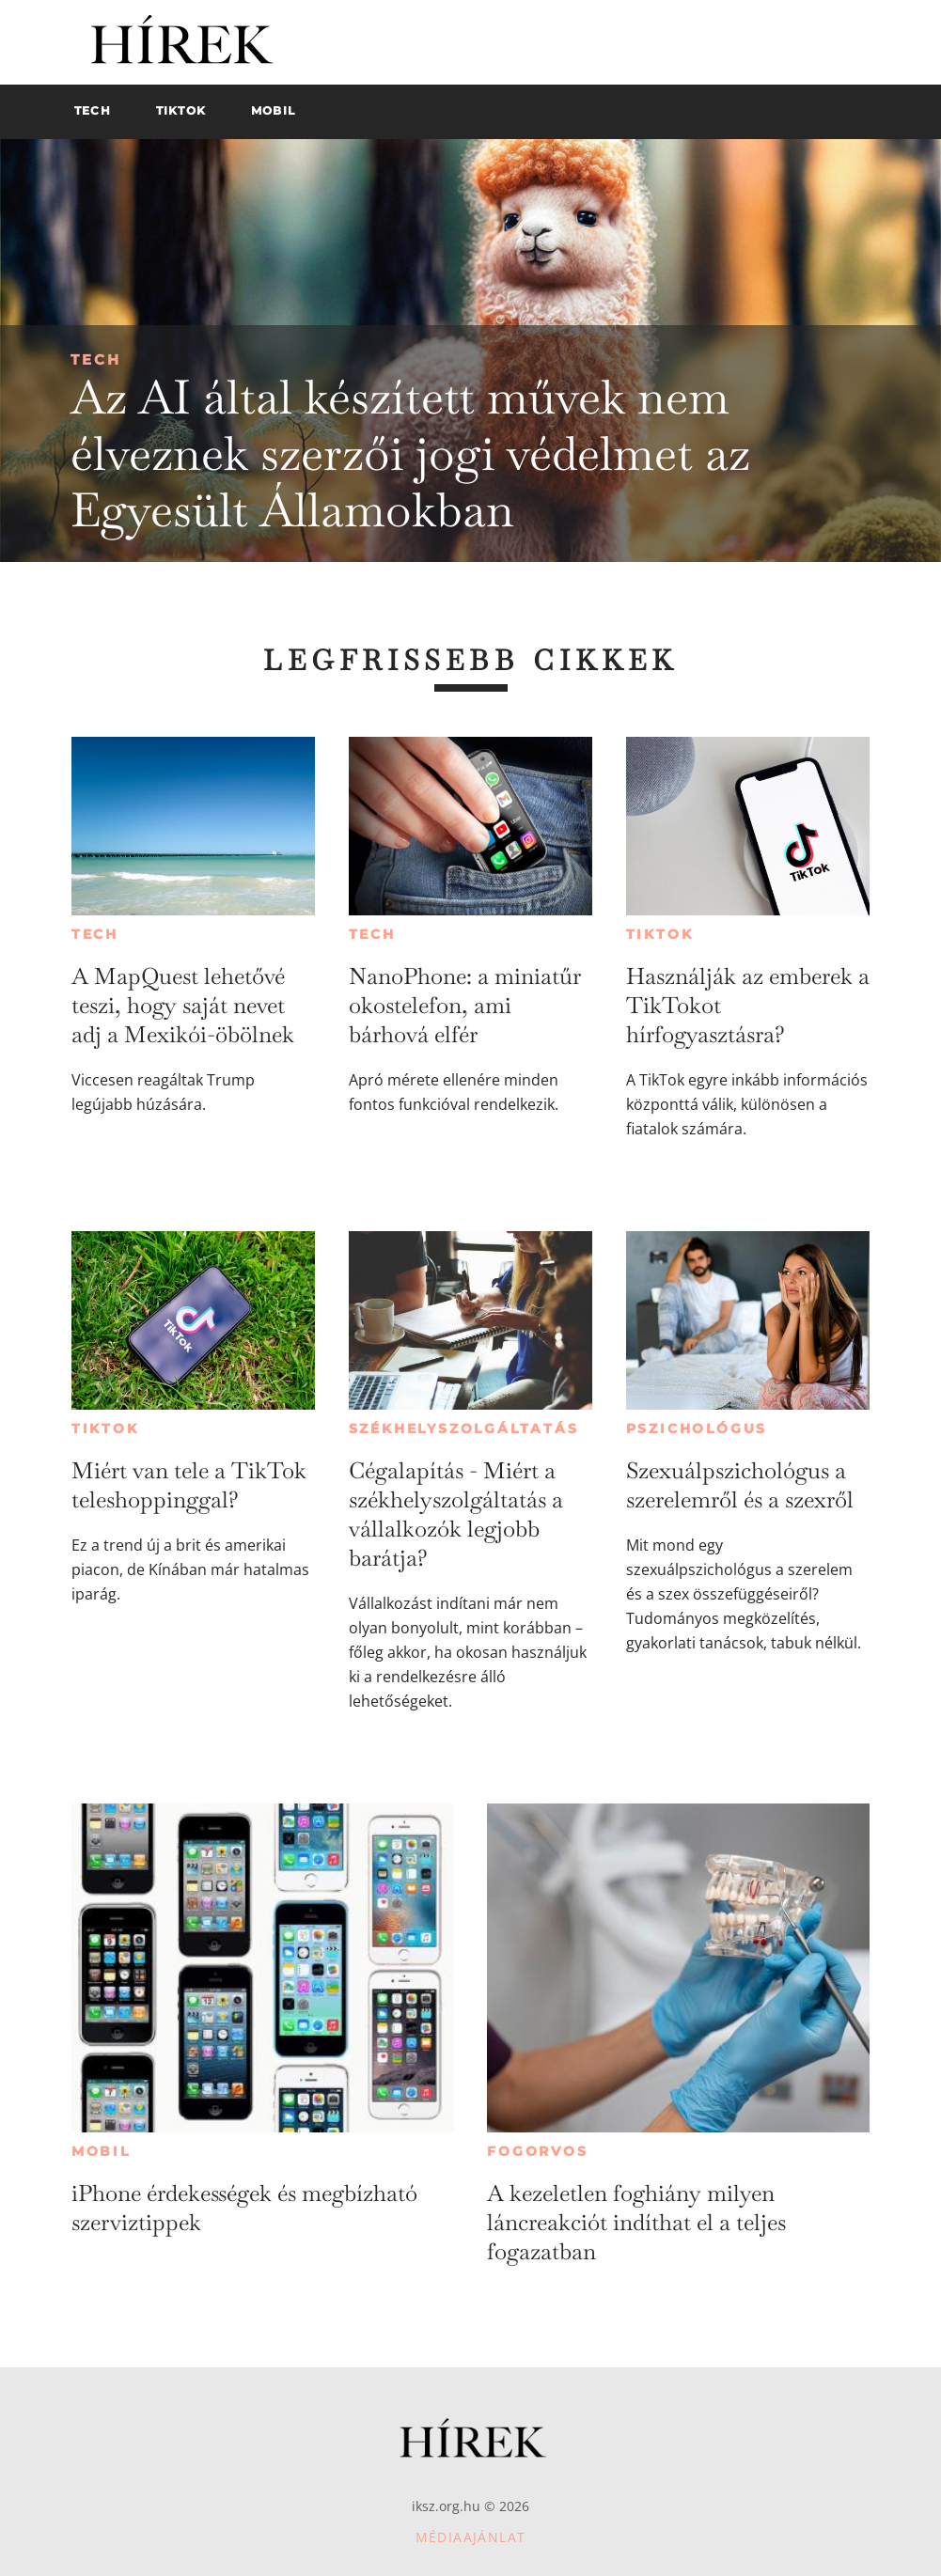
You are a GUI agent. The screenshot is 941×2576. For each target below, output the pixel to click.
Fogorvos (537, 2151)
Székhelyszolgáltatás (464, 1428)
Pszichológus (697, 1428)
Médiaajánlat (471, 2537)
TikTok (660, 934)
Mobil (101, 2151)
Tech (96, 359)
